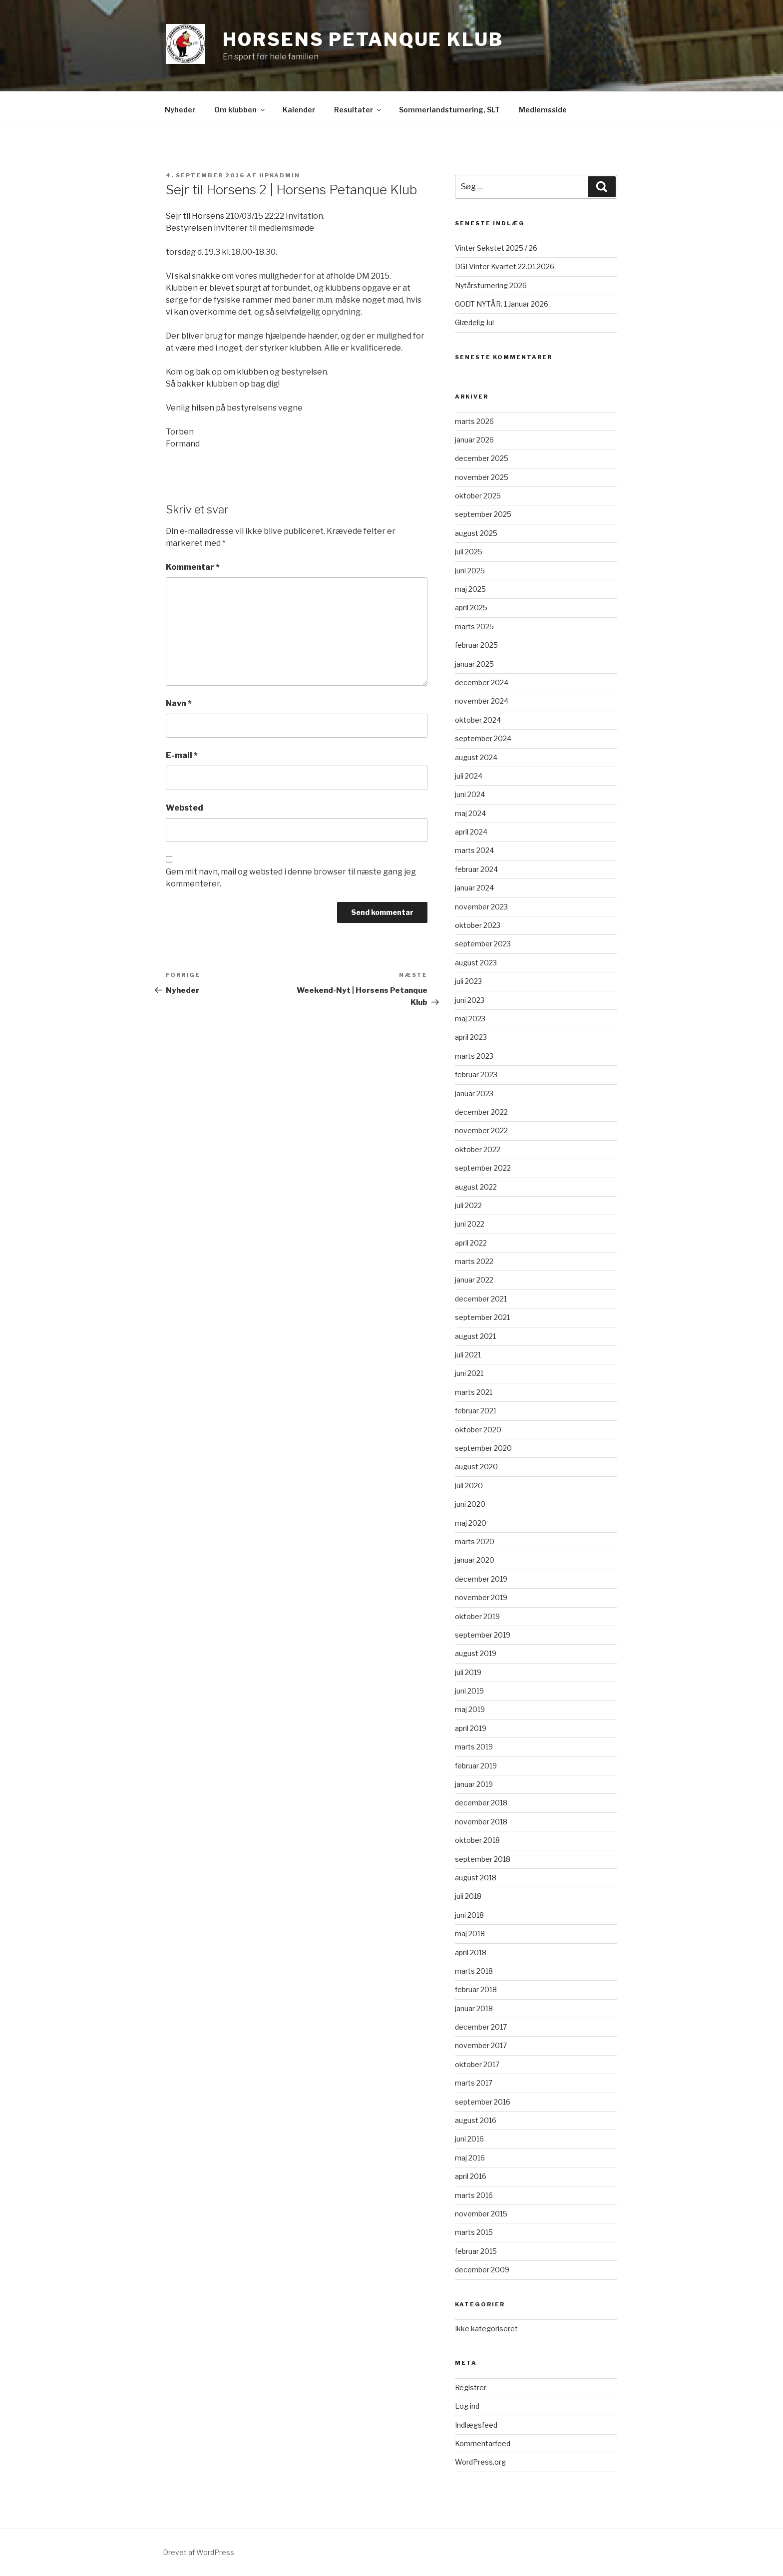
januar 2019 (474, 1784)
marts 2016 (474, 2195)
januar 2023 (474, 1093)
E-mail (182, 755)
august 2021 (475, 1336)
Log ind (467, 2406)
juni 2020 (470, 1504)
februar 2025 (476, 645)
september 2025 (483, 514)
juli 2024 (468, 776)
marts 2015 (474, 2232)
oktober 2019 (477, 1616)
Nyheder (180, 109)
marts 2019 (474, 1746)
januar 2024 (474, 887)
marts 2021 (473, 1392)
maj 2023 (470, 1018)
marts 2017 (473, 2083)
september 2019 (482, 1635)
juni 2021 (469, 1373)
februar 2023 (476, 1074)
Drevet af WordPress (198, 2552)
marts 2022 (474, 1261)
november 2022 (481, 1130)
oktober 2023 (477, 925)
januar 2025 (474, 664)
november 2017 (481, 2045)
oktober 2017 (477, 2064)
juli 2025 (468, 551)
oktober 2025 (478, 495)
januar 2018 (474, 2008)
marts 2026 (474, 421)
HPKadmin (279, 175)
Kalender (299, 109)
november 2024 (481, 701)
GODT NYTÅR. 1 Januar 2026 (501, 304)
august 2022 (476, 1187)
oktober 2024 (478, 720)
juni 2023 (469, 1000)
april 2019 (470, 1728)
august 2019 (475, 1653)
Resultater (358, 109)
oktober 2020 (478, 1429)
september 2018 (482, 1859)
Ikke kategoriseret (486, 2328)
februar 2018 (476, 1989)
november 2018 (481, 1821)
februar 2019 (476, 1765)
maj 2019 (470, 1709)
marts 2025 (474, 626)
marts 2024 (474, 850)
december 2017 (481, 2027)
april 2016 (470, 2176)
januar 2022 (474, 1280)
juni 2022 (469, 1224)
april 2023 (471, 1037)
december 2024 (481, 682)
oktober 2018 (477, 1840)
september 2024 (483, 738)
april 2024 (471, 832)
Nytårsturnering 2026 (491, 285)
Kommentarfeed (482, 2443)
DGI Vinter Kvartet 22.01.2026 (504, 266)
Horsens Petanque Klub (363, 39)
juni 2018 (469, 1915)
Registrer (470, 2387)
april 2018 (470, 1952)
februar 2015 (476, 2251)
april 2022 (471, 1243)
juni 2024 (470, 794)
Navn (179, 703)
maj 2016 (470, 2157)
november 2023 (481, 906)
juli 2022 (468, 1205)
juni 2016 (469, 2139)
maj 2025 (470, 589)
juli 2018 (468, 1896)
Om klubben (240, 109)
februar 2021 (475, 1410)
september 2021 (482, 1317)
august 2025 (476, 533)
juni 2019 (469, 1691)
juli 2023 (468, 981)
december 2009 (482, 2269)
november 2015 (481, 2213)
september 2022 (483, 1168)
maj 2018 (470, 1933)
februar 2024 (476, 869)
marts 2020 (474, 1541)
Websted (184, 808)
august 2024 (476, 757)
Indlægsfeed (476, 2425)
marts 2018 (474, 1971)
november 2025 (481, 477)
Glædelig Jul (474, 322)
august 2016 (475, 2120)
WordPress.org (480, 2462)
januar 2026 (474, 439)
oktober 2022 (477, 1149)
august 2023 (476, 962)
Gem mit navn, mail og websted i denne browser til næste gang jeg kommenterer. (291, 877)
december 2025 (481, 458)
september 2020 (483, 1448)
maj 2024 (470, 813)
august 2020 (476, 1466)
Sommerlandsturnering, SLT (449, 109)
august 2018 (475, 1877)
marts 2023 (474, 1056)
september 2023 (483, 943)
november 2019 (481, 1597)
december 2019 (481, 1579)
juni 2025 (470, 570)
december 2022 (481, 1112)
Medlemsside (543, 109)
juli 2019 (468, 1672)
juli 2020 (469, 1485)
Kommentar (193, 567)
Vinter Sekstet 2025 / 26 (496, 248)
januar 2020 (474, 1560)
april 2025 (471, 607)
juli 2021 (468, 1354)
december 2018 (481, 1802)
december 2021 (481, 1298)
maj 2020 (470, 1523)
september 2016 (482, 2102)
